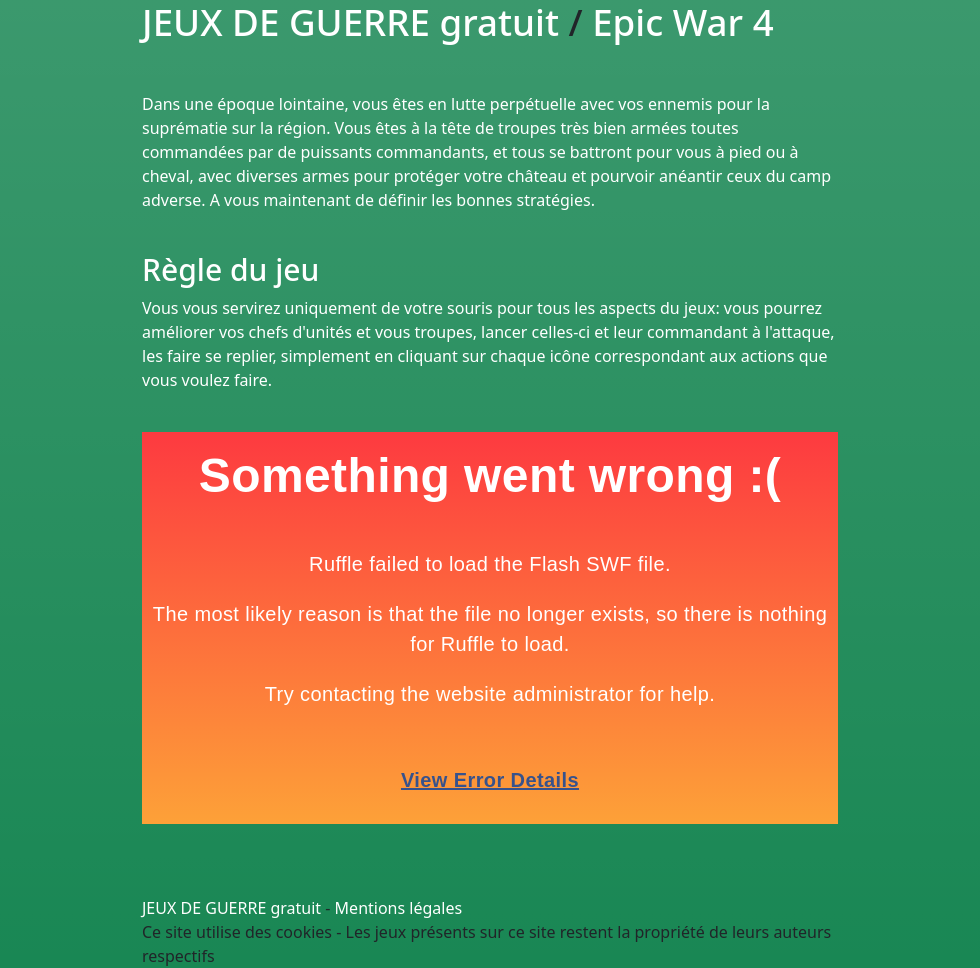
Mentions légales (399, 908)
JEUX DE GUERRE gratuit (231, 908)
